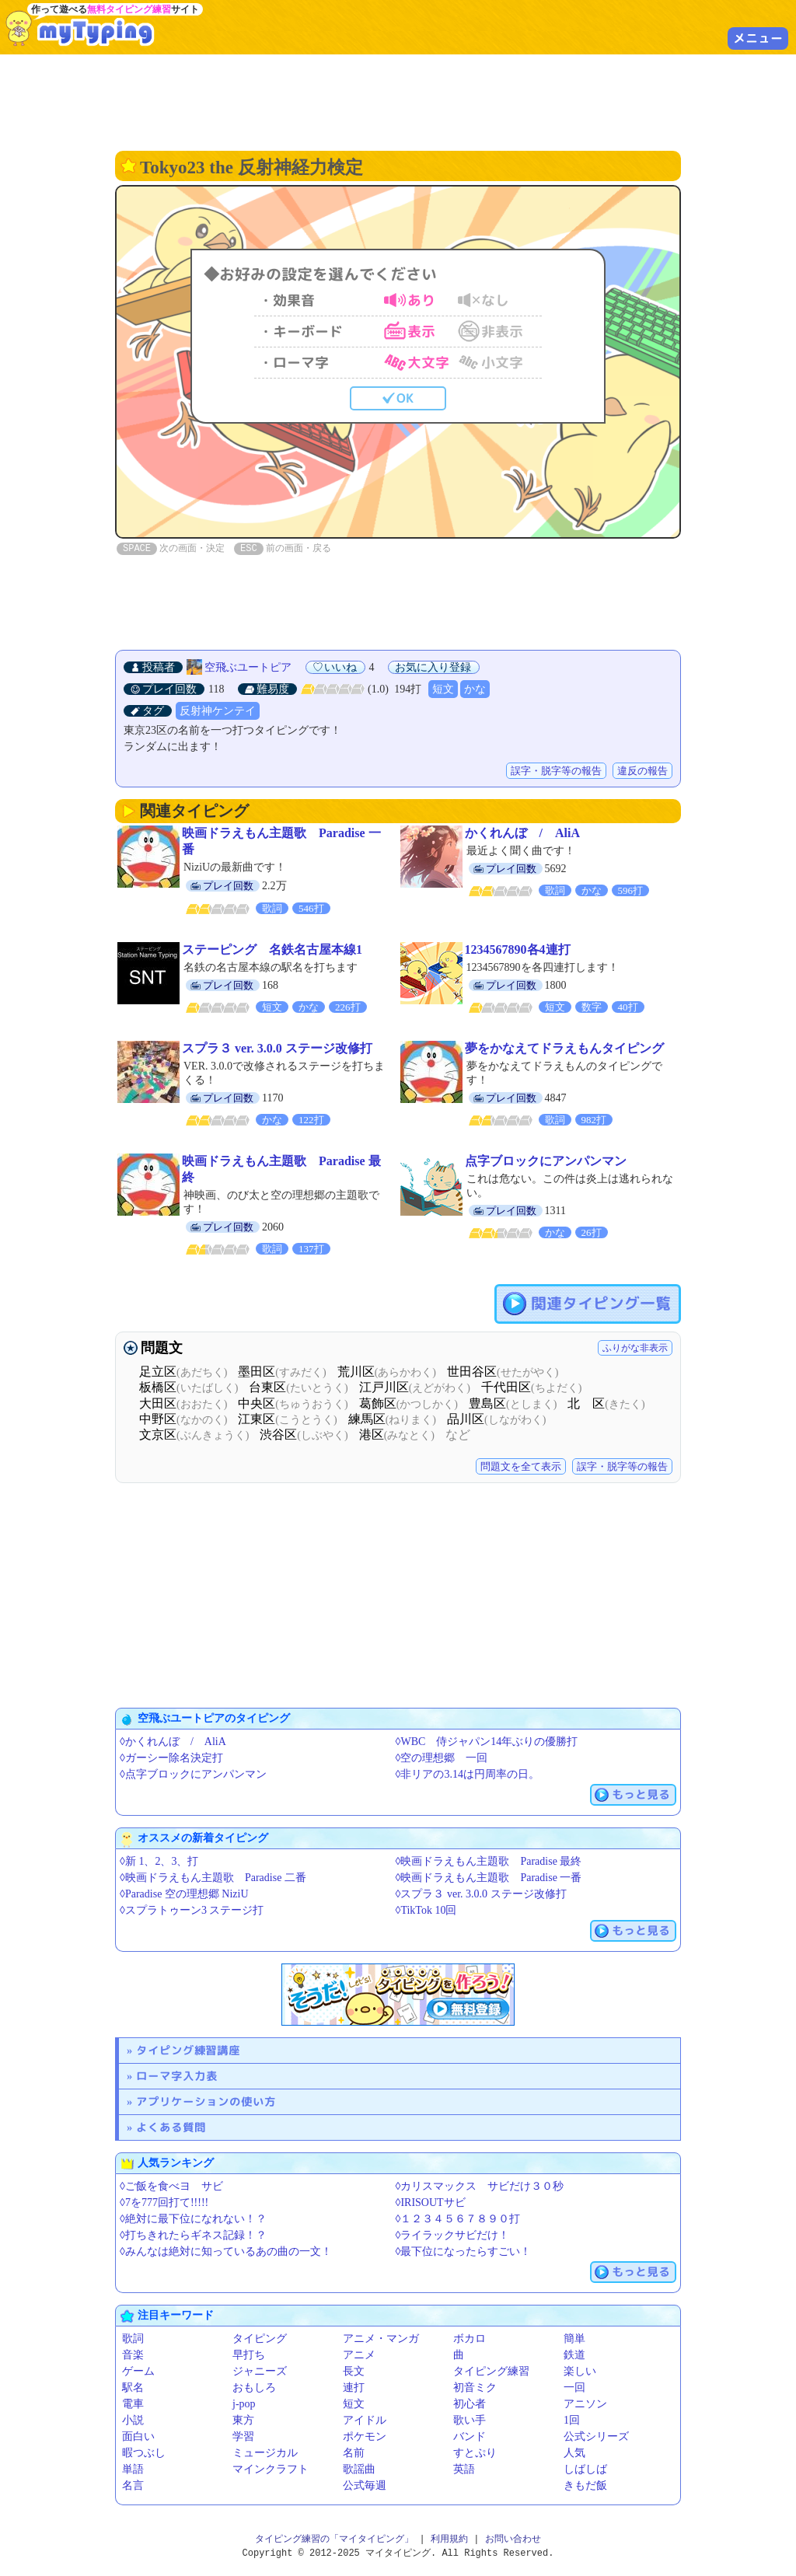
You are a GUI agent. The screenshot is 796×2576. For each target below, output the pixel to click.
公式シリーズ (596, 2436)
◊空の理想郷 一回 (442, 1758)
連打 (354, 2387)
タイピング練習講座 (188, 2050)
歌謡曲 (359, 2469)
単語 (133, 2469)
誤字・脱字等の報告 (556, 771)
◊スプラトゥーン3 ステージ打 (192, 1910)
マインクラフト (270, 2469)
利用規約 (449, 2539)
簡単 (574, 2338)
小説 (133, 2420)
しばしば (585, 2469)
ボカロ (469, 2338)
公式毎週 (364, 2485)
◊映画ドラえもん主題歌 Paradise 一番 (489, 1877)
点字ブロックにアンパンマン (546, 1161)
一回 (574, 2387)
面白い (138, 2436)
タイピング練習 (491, 2371)
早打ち (248, 2355)
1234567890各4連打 (518, 949)
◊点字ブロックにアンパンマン (193, 1774)
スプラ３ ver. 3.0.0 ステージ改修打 (277, 1048)
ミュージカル (265, 2453)
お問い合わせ (513, 2539)
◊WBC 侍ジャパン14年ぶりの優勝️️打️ (487, 1741)
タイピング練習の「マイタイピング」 (334, 2539)
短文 (443, 689)
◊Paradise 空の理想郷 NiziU (184, 1894)
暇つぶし (144, 2453)
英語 (464, 2469)
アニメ (359, 2355)
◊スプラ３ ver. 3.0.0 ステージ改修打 (481, 1894)
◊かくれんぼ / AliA (173, 1741)
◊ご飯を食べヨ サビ (171, 2186)
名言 (133, 2485)
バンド (469, 2436)
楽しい (580, 2371)
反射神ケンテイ (218, 711)
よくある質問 (171, 2127)
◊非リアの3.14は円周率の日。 (467, 1774)
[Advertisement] (398, 101)
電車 (133, 2404)
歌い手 (469, 2420)
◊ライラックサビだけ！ (453, 2235)
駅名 (133, 2387)
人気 (574, 2453)
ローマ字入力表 (177, 2076)
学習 (243, 2436)
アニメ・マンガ (381, 2338)
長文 (354, 2371)
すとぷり (475, 2453)
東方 (243, 2420)
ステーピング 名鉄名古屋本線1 (272, 949)
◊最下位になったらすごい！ (464, 2251)
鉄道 (574, 2355)
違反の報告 (642, 771)
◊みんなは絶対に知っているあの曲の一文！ (226, 2251)
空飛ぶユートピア (248, 667)
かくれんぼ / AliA (522, 832)
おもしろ (254, 2387)
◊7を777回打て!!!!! (164, 2202)
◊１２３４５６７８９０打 (458, 2219)
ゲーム (138, 2371)
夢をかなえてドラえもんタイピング (564, 1048)
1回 (572, 2420)
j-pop (244, 2404)
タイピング (259, 2338)
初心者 (469, 2404)
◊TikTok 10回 (426, 1910)
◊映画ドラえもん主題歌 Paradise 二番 (213, 1877)
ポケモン (364, 2436)
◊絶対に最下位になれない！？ (193, 2219)
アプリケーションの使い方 (206, 2101)
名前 (354, 2453)
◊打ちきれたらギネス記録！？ (193, 2235)
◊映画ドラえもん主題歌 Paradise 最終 (489, 1861)
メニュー (758, 38)
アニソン (585, 2404)
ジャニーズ (259, 2371)
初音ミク (475, 2387)
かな (475, 689)
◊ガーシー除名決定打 (171, 1758)
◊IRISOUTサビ (431, 2202)
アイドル (364, 2420)
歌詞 (133, 2338)
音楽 (133, 2355)
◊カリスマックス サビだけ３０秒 (480, 2186)
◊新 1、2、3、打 (159, 1861)
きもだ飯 (585, 2485)
